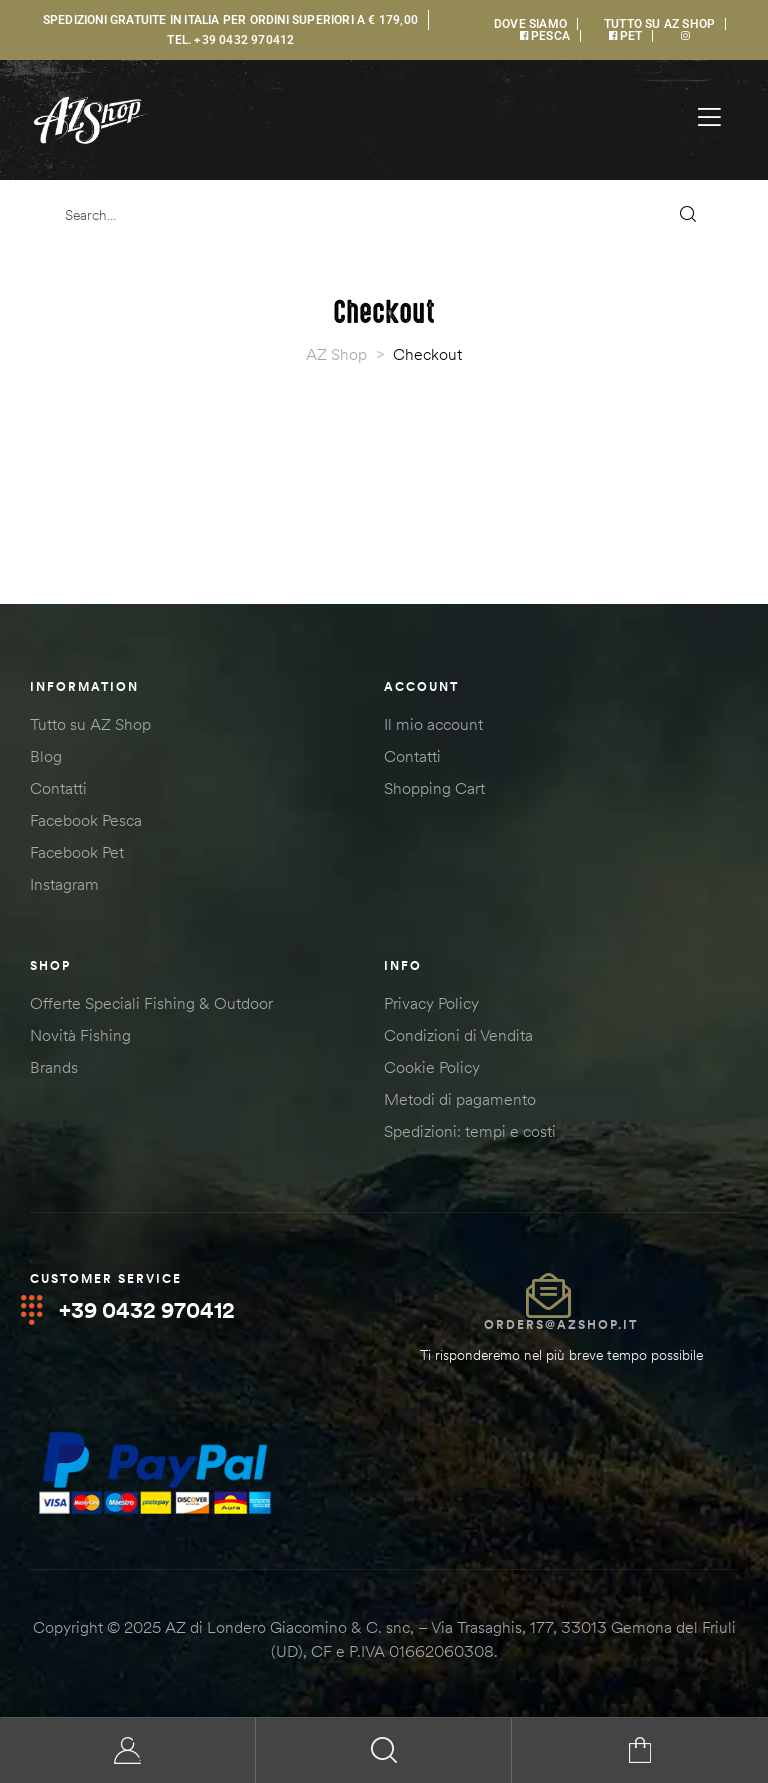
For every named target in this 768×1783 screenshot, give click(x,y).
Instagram (64, 884)
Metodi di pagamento (460, 1099)
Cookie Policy (432, 1067)
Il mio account (433, 724)
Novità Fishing (80, 1035)
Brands (54, 1067)
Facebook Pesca (86, 820)
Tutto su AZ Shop (90, 724)
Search (384, 1750)
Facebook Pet (77, 852)
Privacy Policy (431, 1003)
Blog (46, 756)
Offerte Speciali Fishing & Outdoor (151, 1003)
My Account (128, 1750)
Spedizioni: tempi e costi (470, 1131)
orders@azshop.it (561, 1324)
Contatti (58, 788)
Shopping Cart (434, 788)
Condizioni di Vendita (458, 1035)
